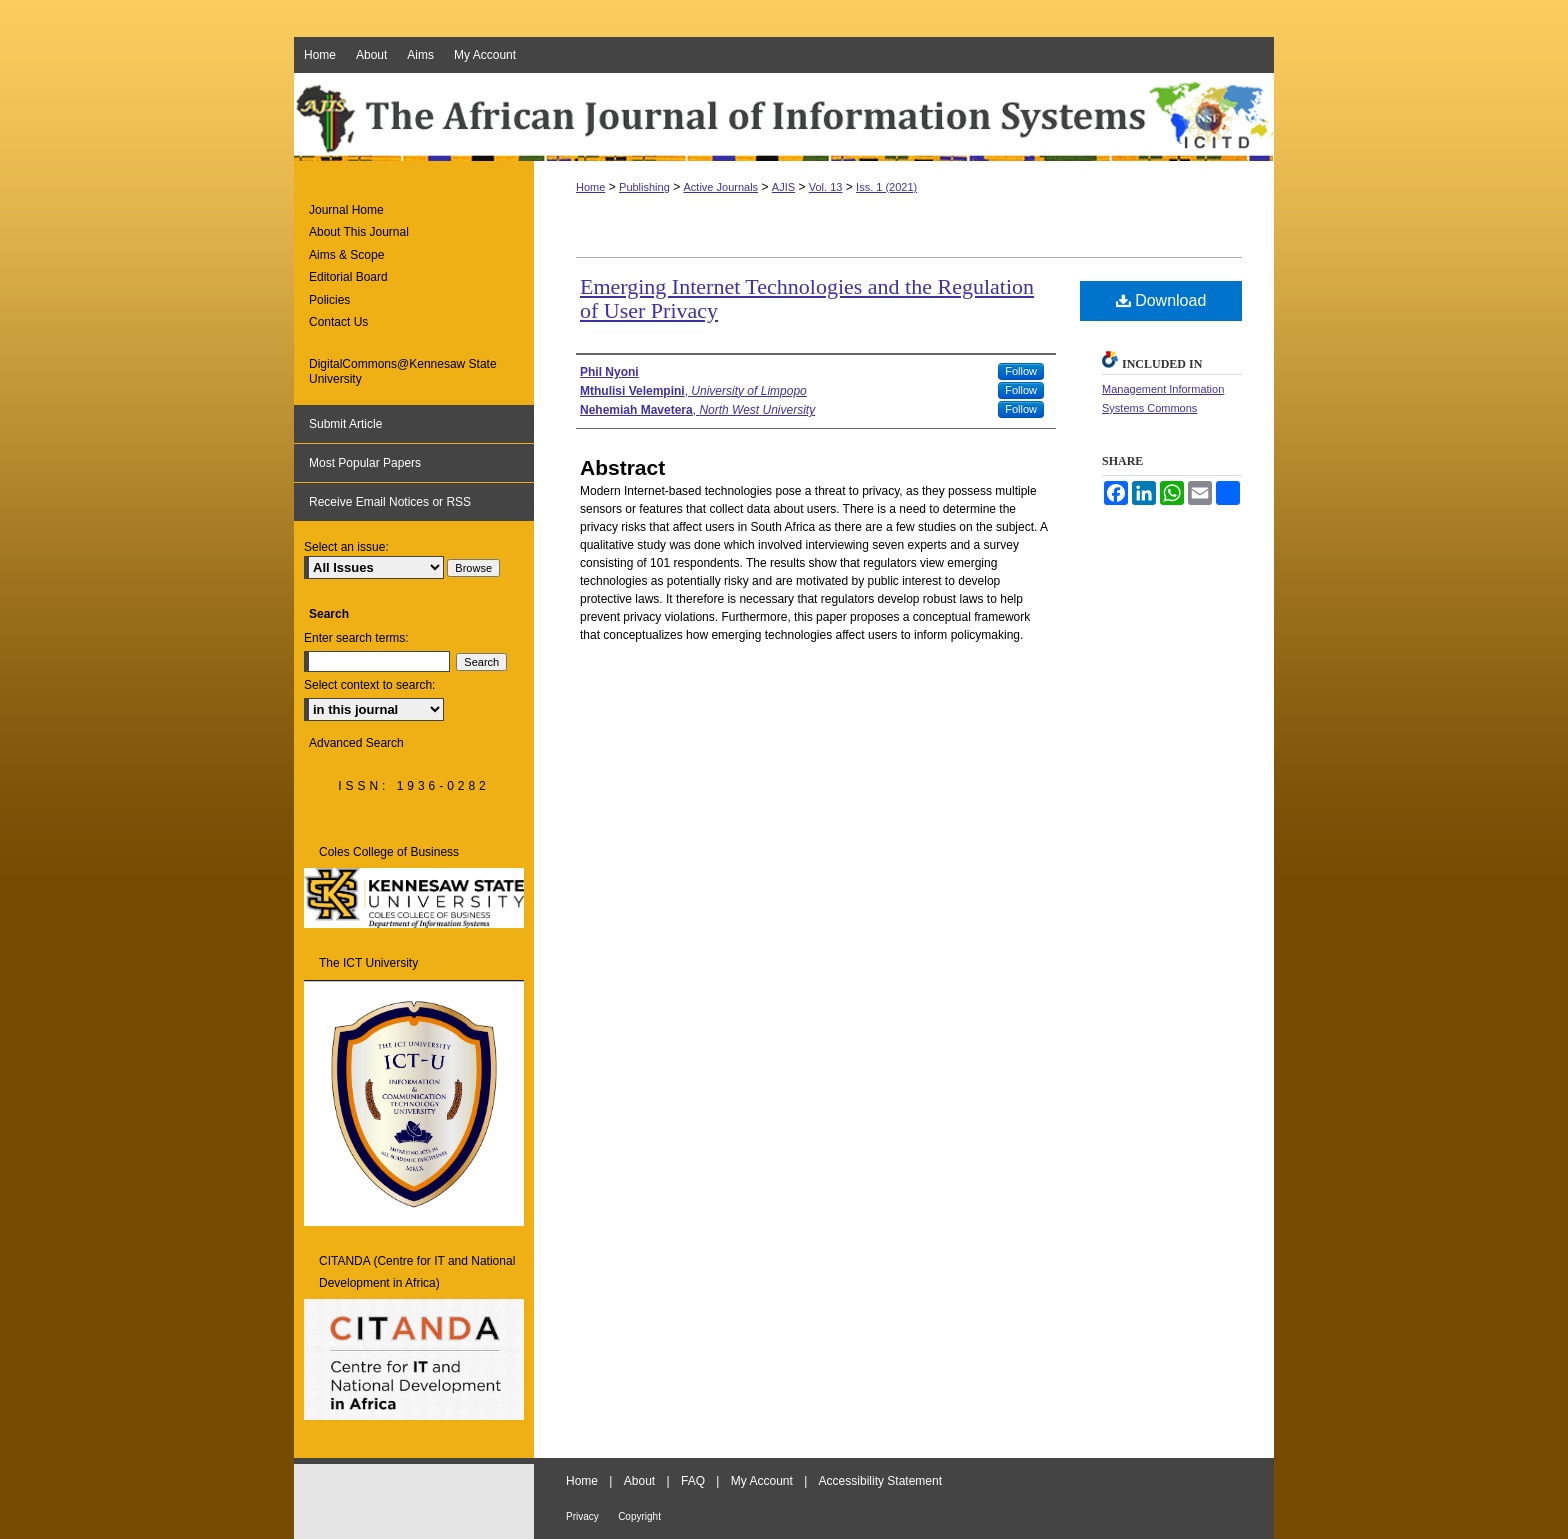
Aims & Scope (346, 255)
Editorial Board (348, 277)
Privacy (582, 1516)
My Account (762, 1481)
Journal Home (346, 210)
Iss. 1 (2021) (886, 187)
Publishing (644, 187)
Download (1161, 300)
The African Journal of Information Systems (784, 117)
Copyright (639, 1516)
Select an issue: (346, 547)
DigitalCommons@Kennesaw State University (403, 371)
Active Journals (721, 187)
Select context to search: (369, 685)
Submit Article (345, 424)
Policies (329, 300)
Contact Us (338, 322)
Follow (1021, 371)
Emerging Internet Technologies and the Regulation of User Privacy (807, 298)
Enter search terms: (356, 638)
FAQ (693, 1481)
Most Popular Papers (365, 463)
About (639, 1481)
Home (590, 187)
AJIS (783, 187)
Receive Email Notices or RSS (390, 502)
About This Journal (359, 232)
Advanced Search (356, 743)
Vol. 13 (826, 187)
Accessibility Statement (880, 1481)
